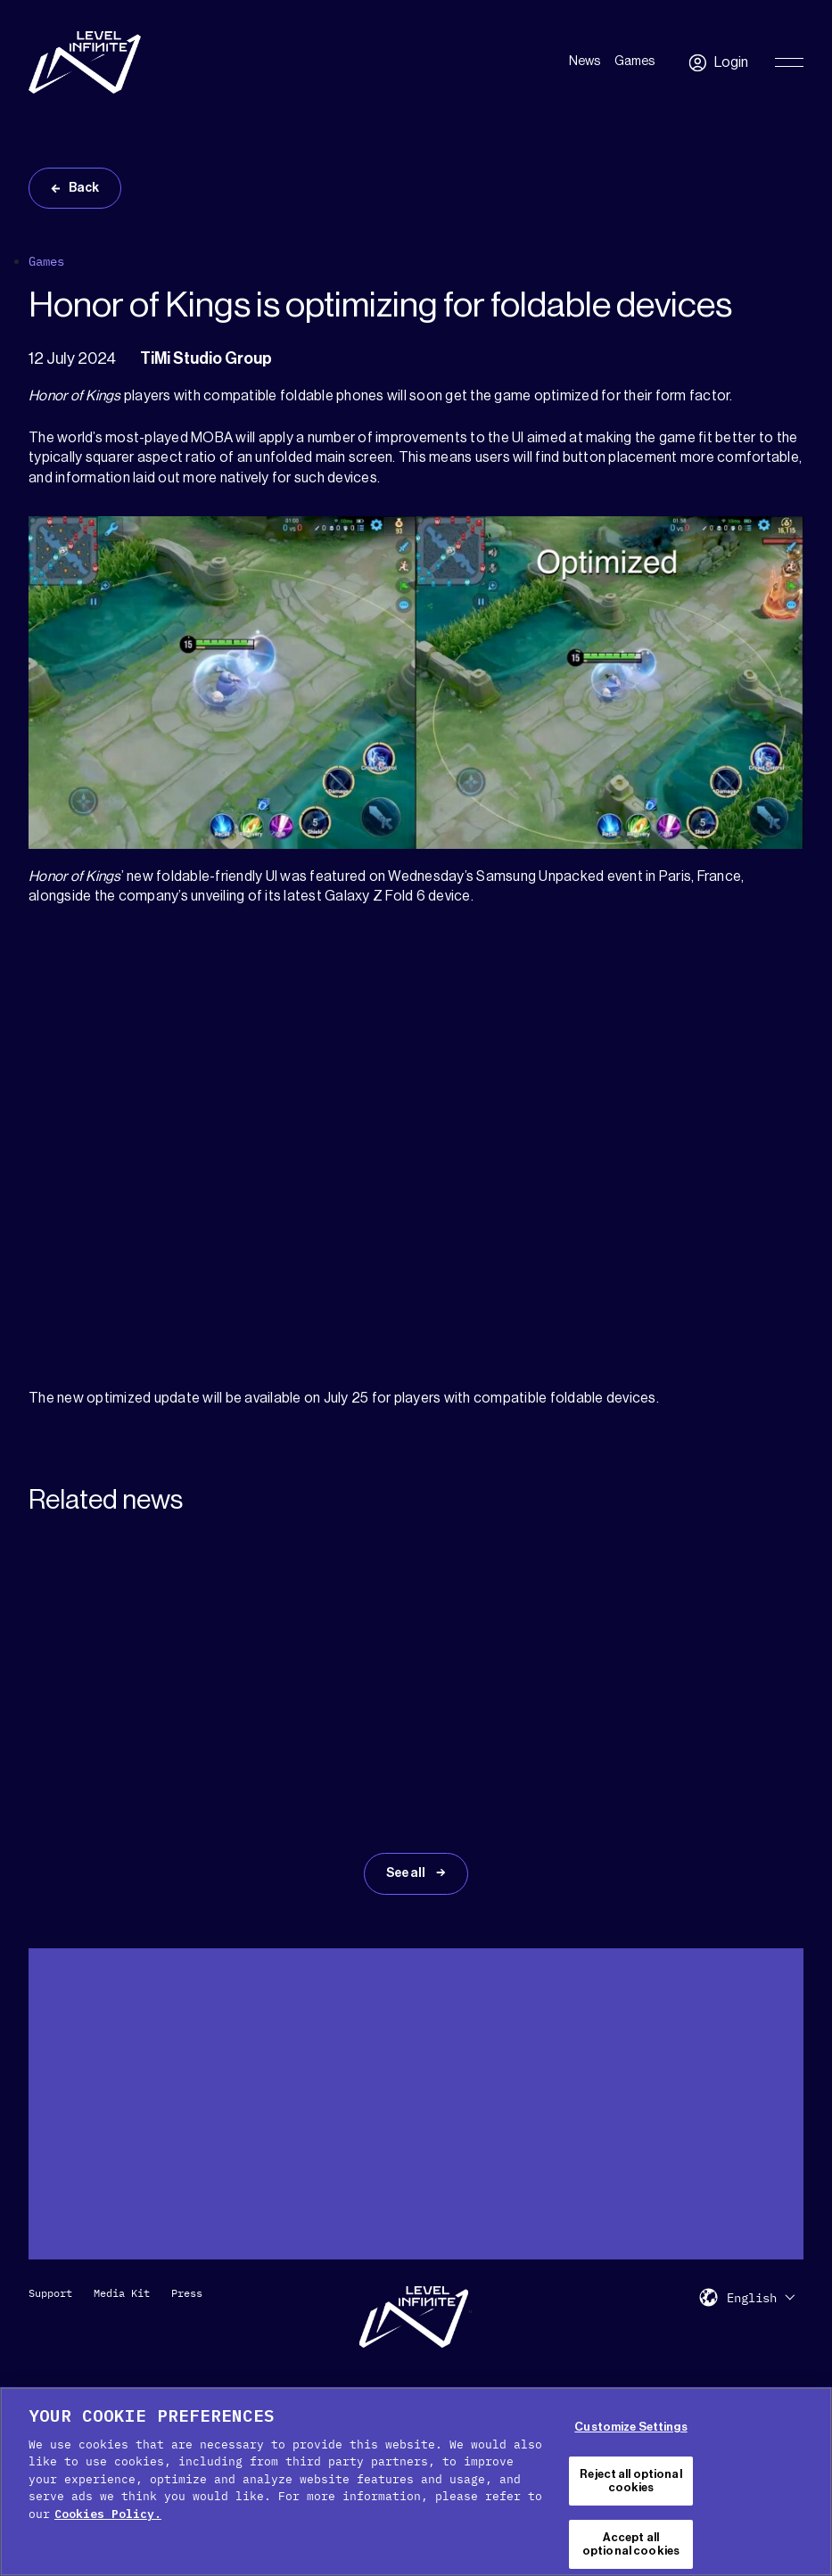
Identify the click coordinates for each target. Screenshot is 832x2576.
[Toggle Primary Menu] (789, 62)
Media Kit (122, 2293)
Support (50, 2293)
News (584, 61)
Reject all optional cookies (630, 2481)
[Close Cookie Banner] (812, 2480)
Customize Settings (630, 2426)
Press (186, 2293)
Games (634, 61)
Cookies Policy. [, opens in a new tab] (107, 2514)
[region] (416, 2481)
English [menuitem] (752, 2298)
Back (84, 188)
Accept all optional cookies (631, 2544)
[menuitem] (760, 2297)
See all (406, 1873)
